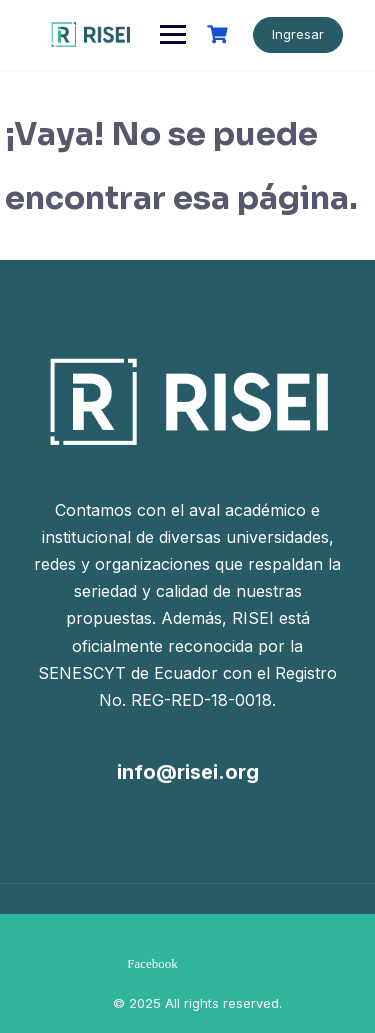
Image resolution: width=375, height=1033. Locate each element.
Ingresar (298, 34)
